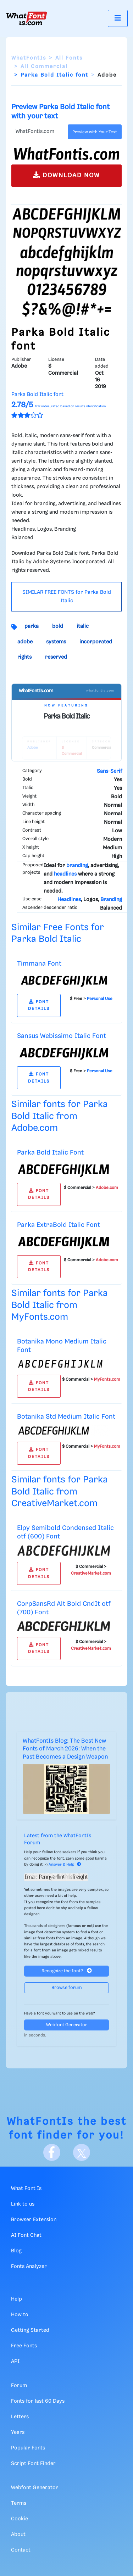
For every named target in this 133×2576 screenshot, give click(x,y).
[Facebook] (51, 2152)
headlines (65, 874)
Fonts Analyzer (29, 2266)
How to (19, 2315)
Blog (16, 2251)
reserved (56, 657)
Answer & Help (65, 1864)
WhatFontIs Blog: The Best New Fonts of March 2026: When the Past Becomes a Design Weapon (65, 1749)
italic (83, 626)
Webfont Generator (66, 2025)
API (15, 2361)
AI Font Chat (26, 2235)
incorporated (95, 642)
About (18, 2534)
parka (31, 626)
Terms (18, 2503)
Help (16, 2299)
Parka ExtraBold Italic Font (58, 1225)
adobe (25, 642)
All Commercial (44, 66)
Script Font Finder (33, 2463)
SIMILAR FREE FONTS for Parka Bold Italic (66, 596)
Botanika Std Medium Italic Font (66, 1416)
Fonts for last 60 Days (38, 2401)
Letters (20, 2417)
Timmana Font (39, 963)
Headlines (69, 900)
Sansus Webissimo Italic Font (61, 1036)
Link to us (22, 2204)
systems (56, 642)
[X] (81, 2152)
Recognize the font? (66, 1970)
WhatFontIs (28, 58)
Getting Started (30, 2330)
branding (77, 865)
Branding (111, 900)
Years (17, 2432)
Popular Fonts (28, 2448)
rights (24, 657)
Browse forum (66, 1987)
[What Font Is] (26, 18)
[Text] (38, 131)
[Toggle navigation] (118, 18)
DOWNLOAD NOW (66, 175)
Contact (21, 2550)
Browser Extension (33, 2220)
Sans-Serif (109, 771)
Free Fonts (24, 2346)
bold (57, 626)
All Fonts (69, 58)
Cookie (19, 2519)
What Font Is (26, 2188)
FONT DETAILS (39, 1005)
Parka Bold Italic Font (50, 1152)
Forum (19, 2385)
